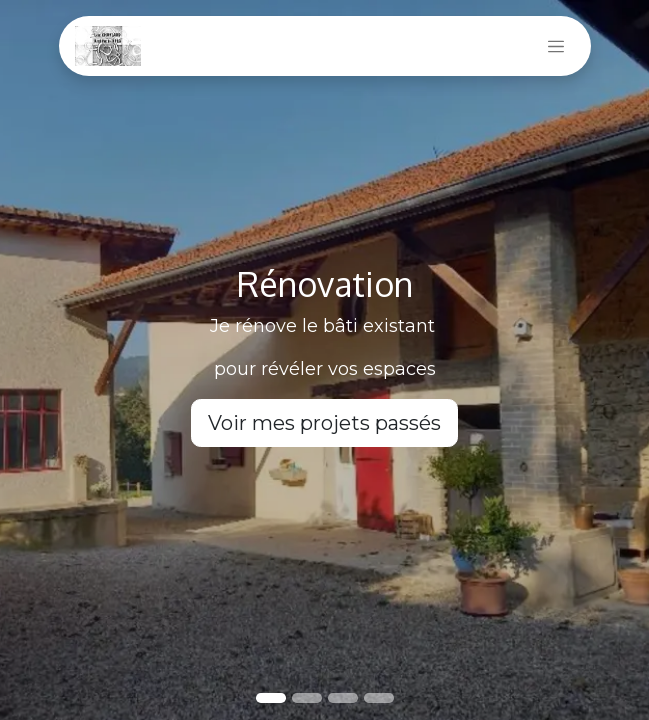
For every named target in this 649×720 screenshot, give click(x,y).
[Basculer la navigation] (556, 46)
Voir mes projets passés (324, 423)
